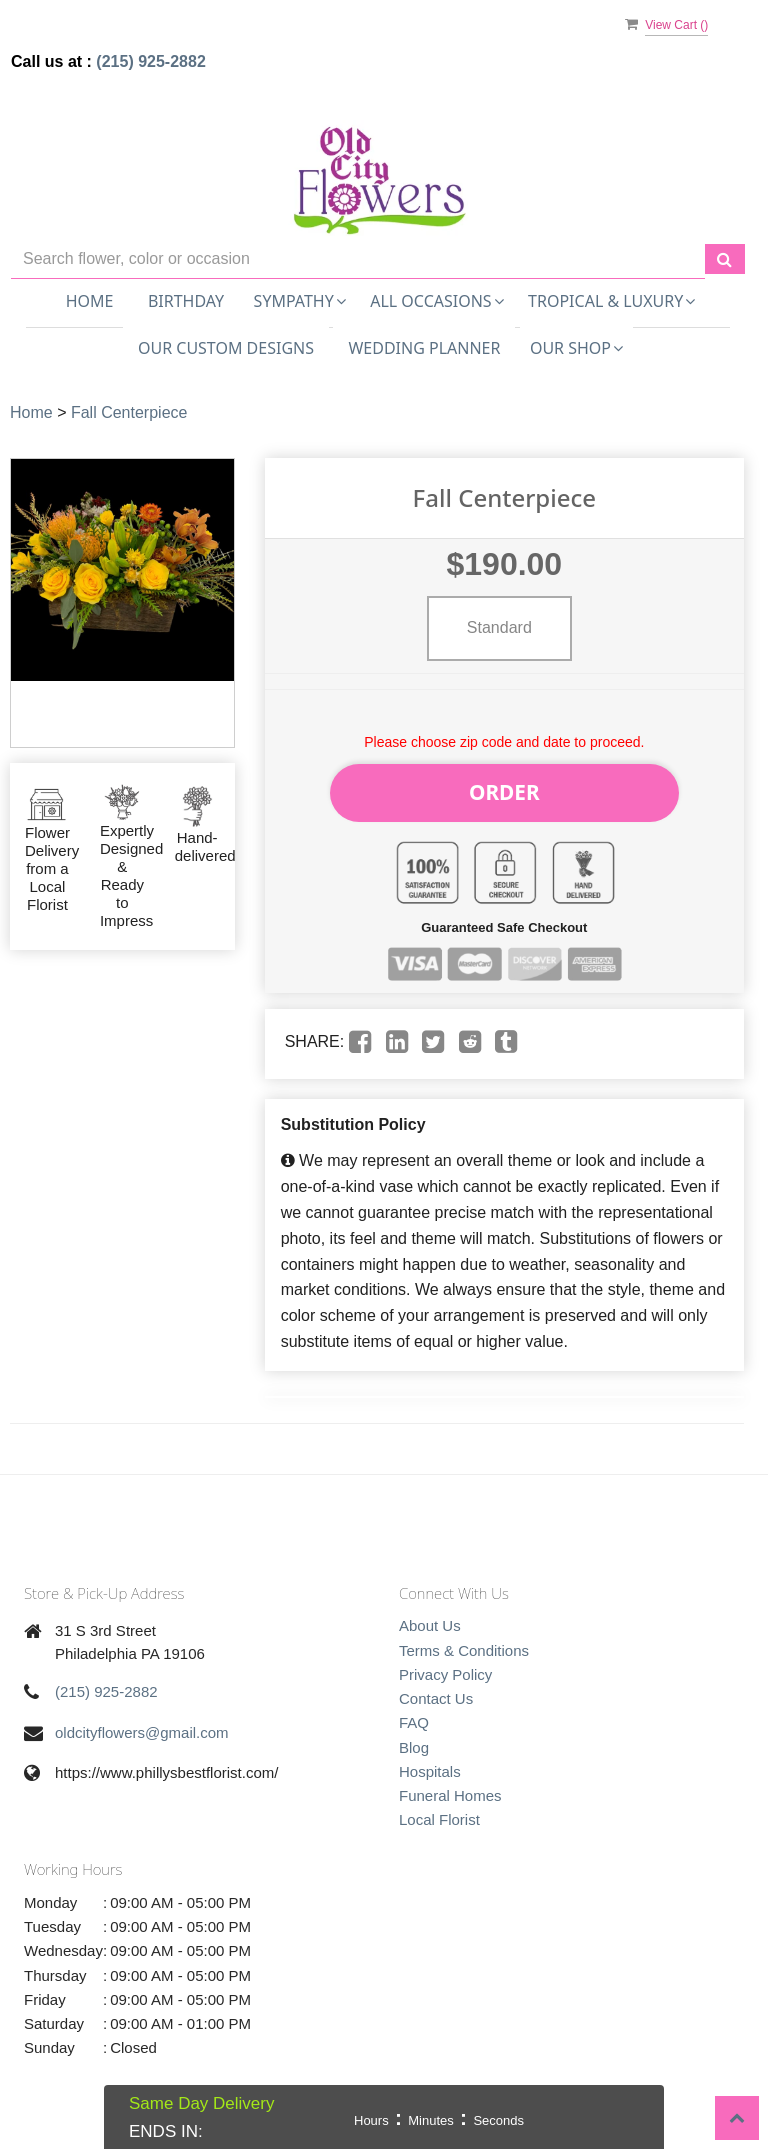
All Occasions (436, 301)
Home (90, 301)
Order (505, 786)
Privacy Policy (445, 1663)
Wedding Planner (424, 348)
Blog (414, 1736)
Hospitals (430, 1760)
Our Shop (576, 348)
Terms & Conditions (464, 1638)
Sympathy (300, 301)
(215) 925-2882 (150, 61)
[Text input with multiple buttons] (358, 259)
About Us (430, 1614)
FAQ (414, 1711)
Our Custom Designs (226, 348)
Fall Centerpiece (129, 412)
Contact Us (436, 1687)
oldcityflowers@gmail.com (142, 1721)
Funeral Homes (450, 1784)
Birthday (186, 301)
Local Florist (439, 1808)
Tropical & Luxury (611, 301)
